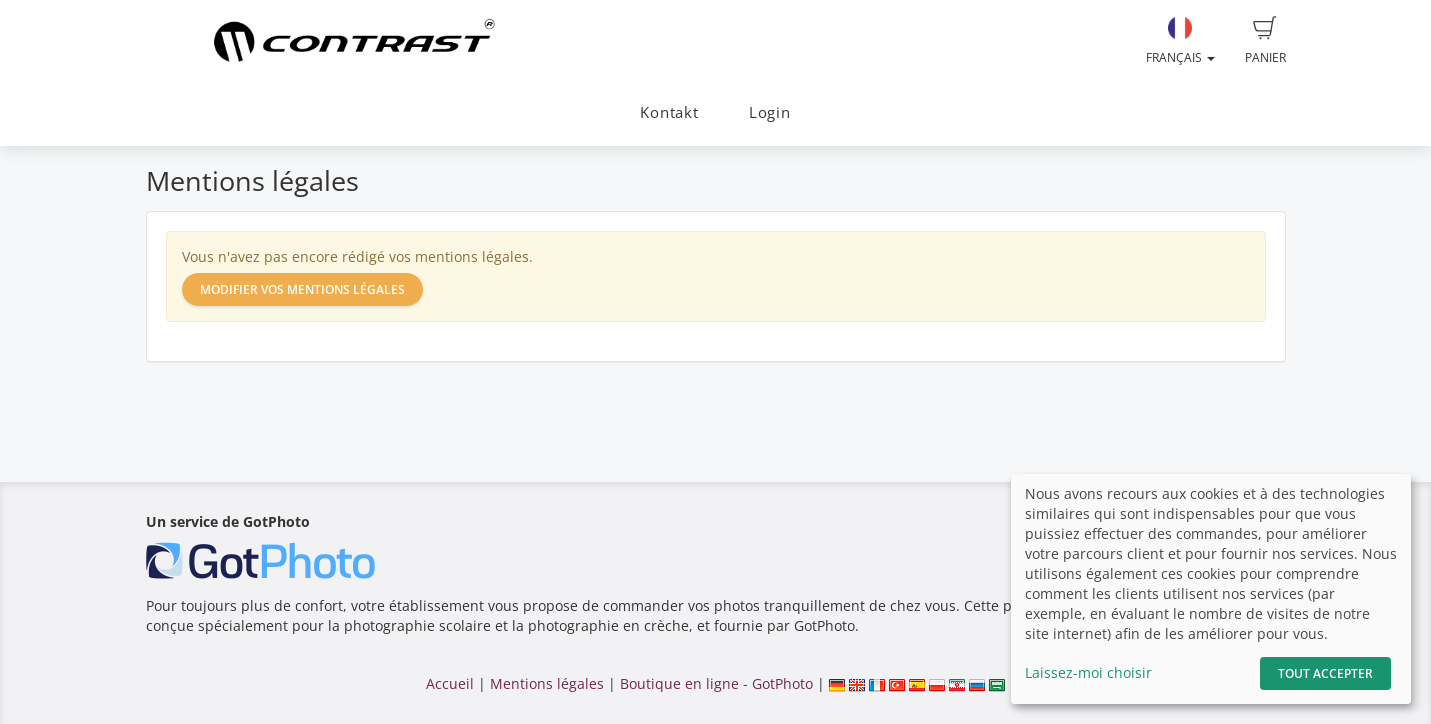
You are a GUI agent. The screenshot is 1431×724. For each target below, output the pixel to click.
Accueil (450, 683)
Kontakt (669, 112)
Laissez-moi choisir (1088, 672)
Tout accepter (1325, 673)
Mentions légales (547, 683)
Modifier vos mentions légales (302, 289)
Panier (1265, 41)
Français (1180, 41)
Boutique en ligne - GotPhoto (716, 683)
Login (770, 112)
